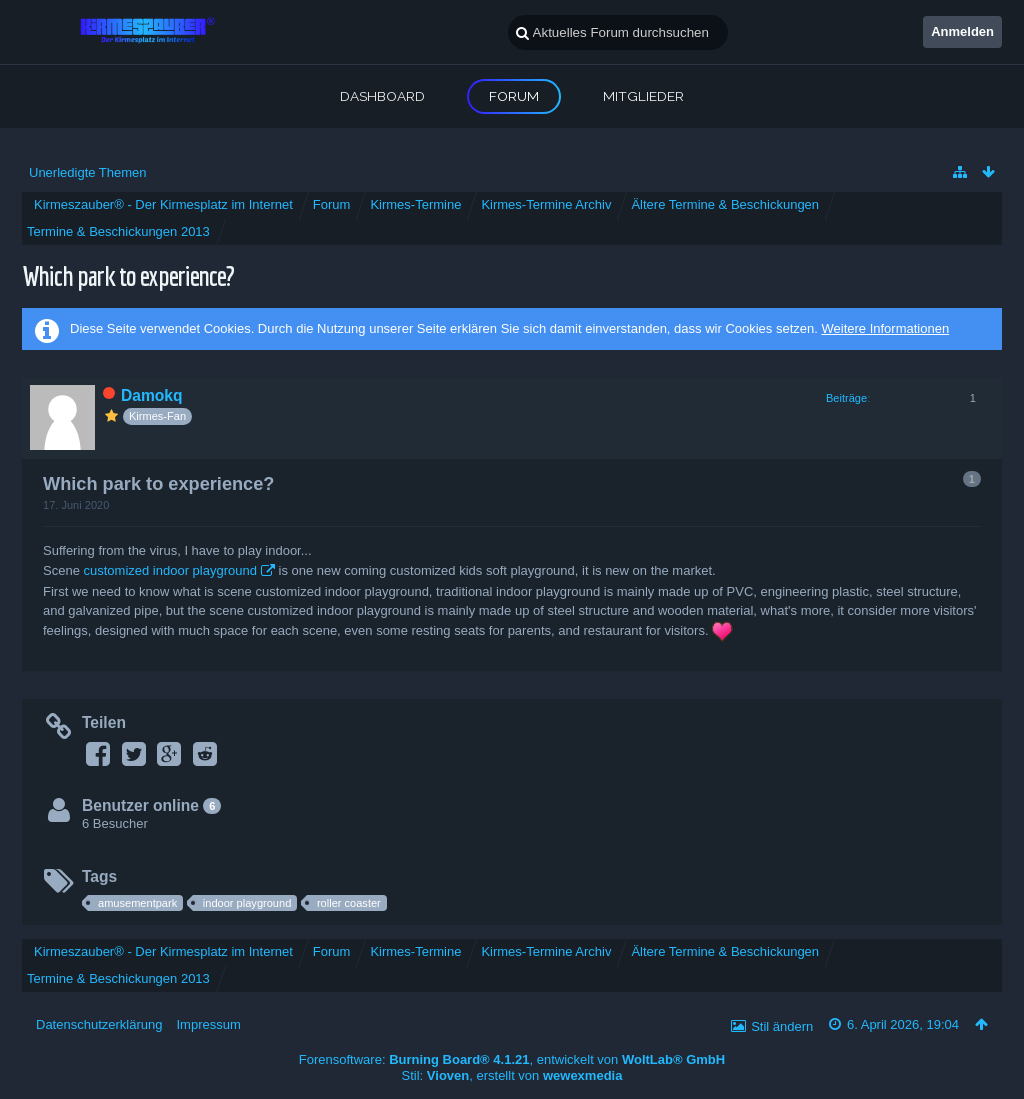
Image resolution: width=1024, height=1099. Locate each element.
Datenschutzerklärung (99, 1024)
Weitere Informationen (885, 328)
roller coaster (349, 903)
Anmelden (962, 31)
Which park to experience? (128, 275)
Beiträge (846, 398)
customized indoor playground (169, 570)
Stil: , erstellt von (512, 1075)
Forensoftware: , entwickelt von (512, 1059)
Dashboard (382, 96)
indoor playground (247, 903)
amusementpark (137, 903)
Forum (514, 96)
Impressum (208, 1024)
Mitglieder (643, 96)
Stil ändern (782, 1026)
